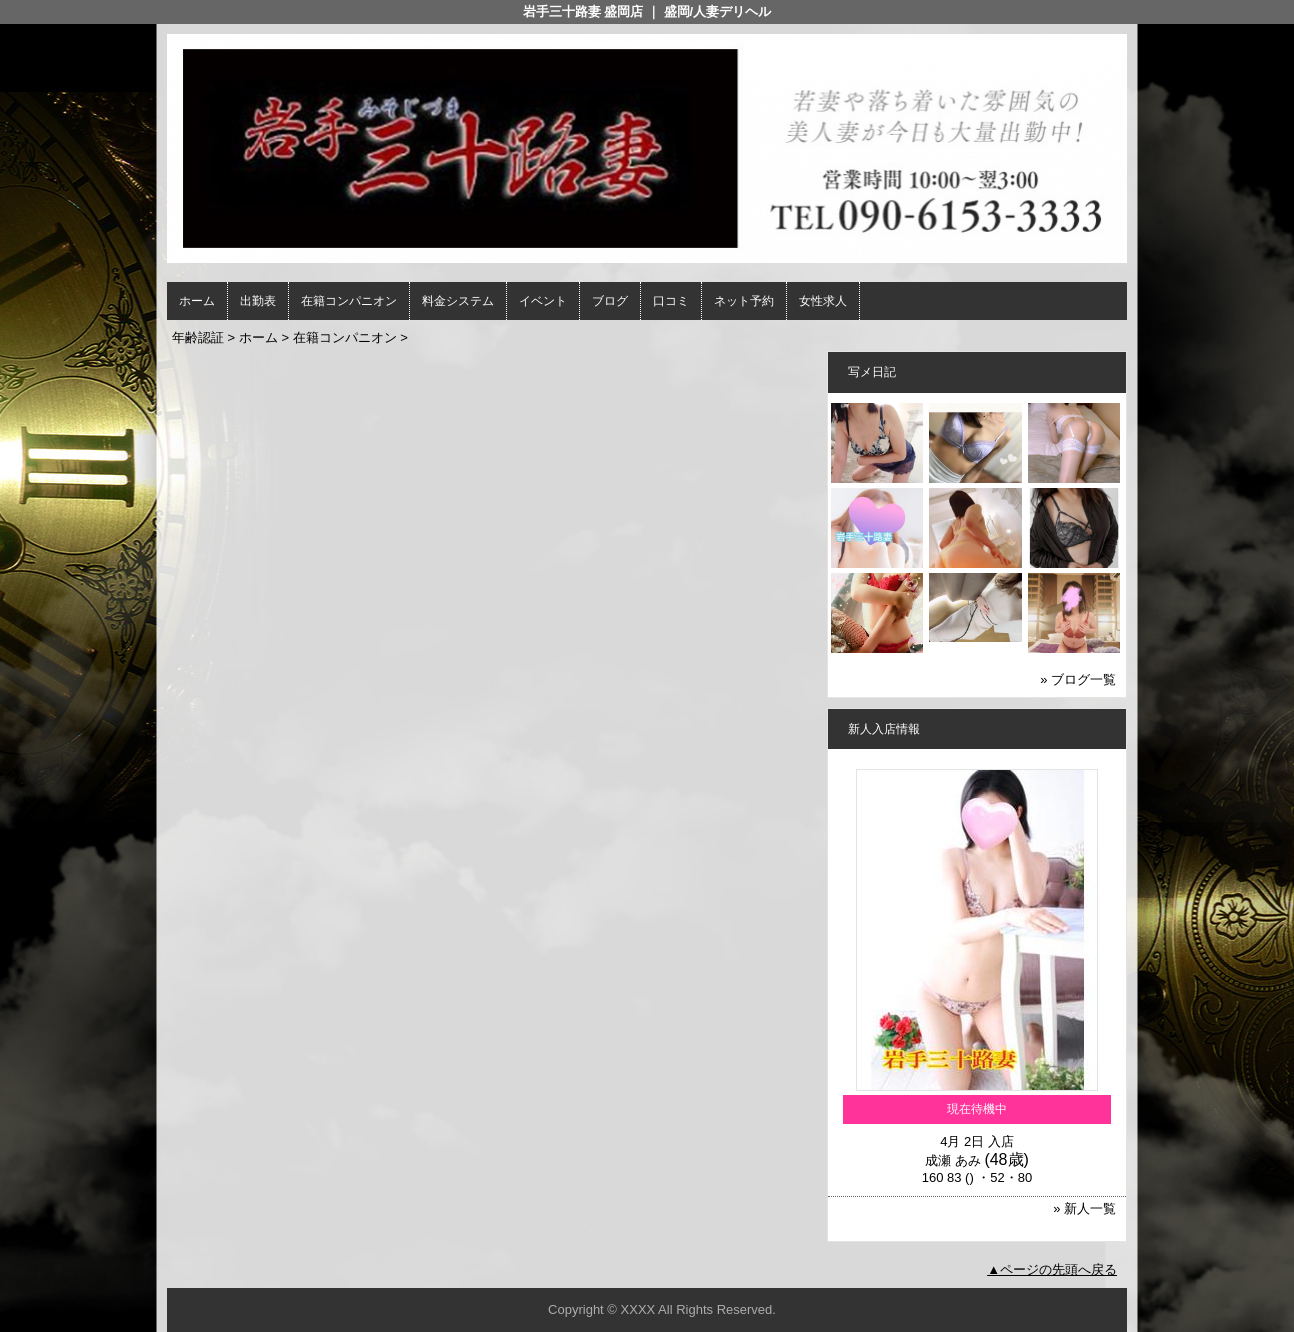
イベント (543, 301)
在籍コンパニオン (349, 301)
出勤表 (258, 301)
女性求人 (823, 301)
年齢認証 (198, 337)
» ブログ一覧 (1078, 679)
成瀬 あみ (953, 1160)
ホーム (197, 301)
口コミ (671, 301)
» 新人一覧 (1084, 1208)
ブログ (610, 301)
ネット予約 (744, 301)
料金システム (458, 301)
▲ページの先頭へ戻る (1052, 1269)
